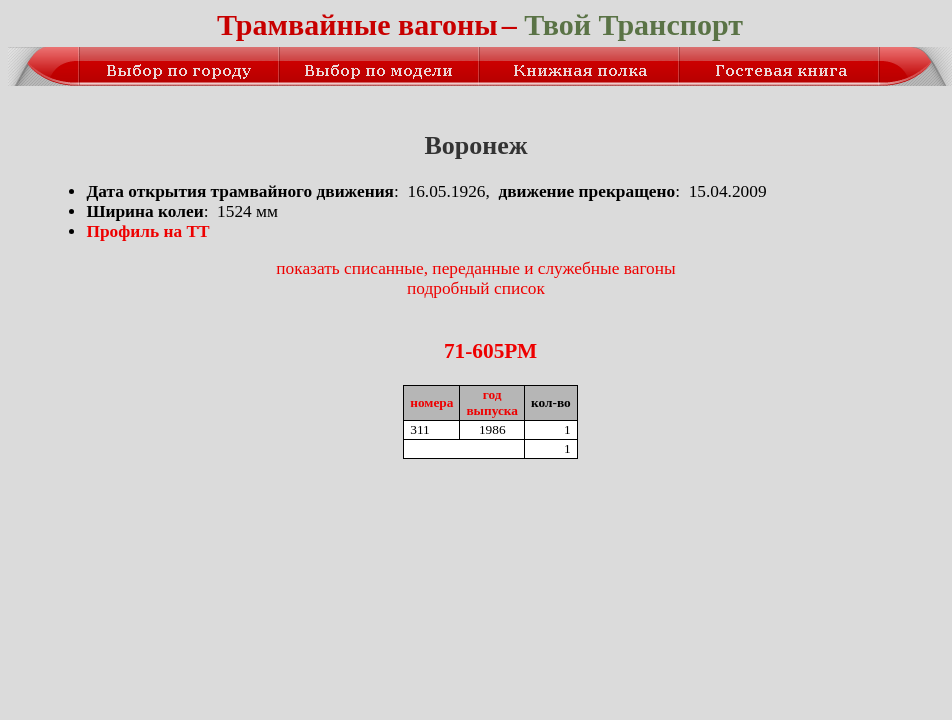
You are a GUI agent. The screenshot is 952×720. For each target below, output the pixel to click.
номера (431, 402)
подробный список (476, 288)
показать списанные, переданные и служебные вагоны (475, 268)
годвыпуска (492, 402)
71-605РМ (490, 351)
